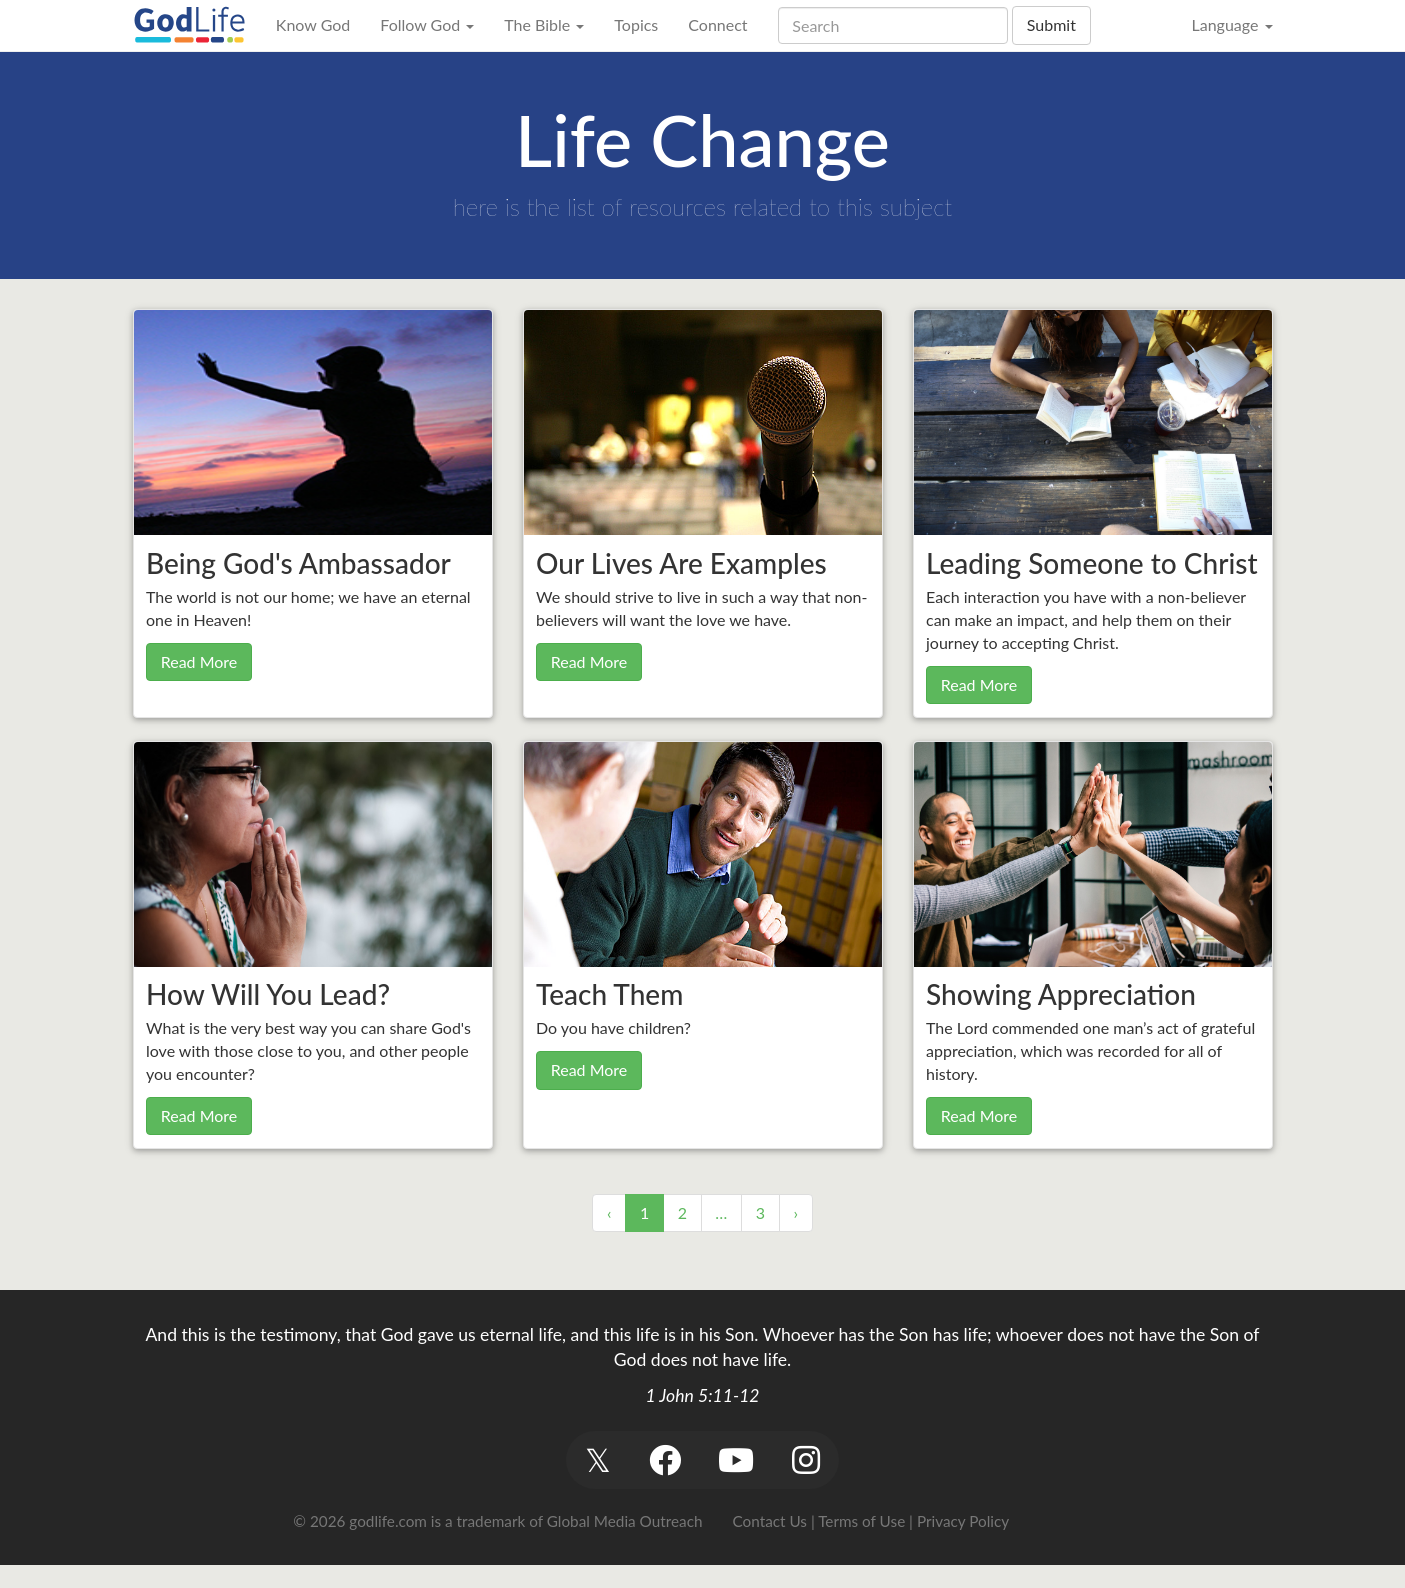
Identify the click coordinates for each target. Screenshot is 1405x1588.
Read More (199, 661)
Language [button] (1231, 24)
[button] (598, 1459)
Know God (313, 24)
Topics (636, 24)
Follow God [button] (427, 24)
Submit (1051, 24)
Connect (717, 24)
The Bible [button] (544, 24)
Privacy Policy (963, 1521)
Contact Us (770, 1521)
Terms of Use (861, 1521)
